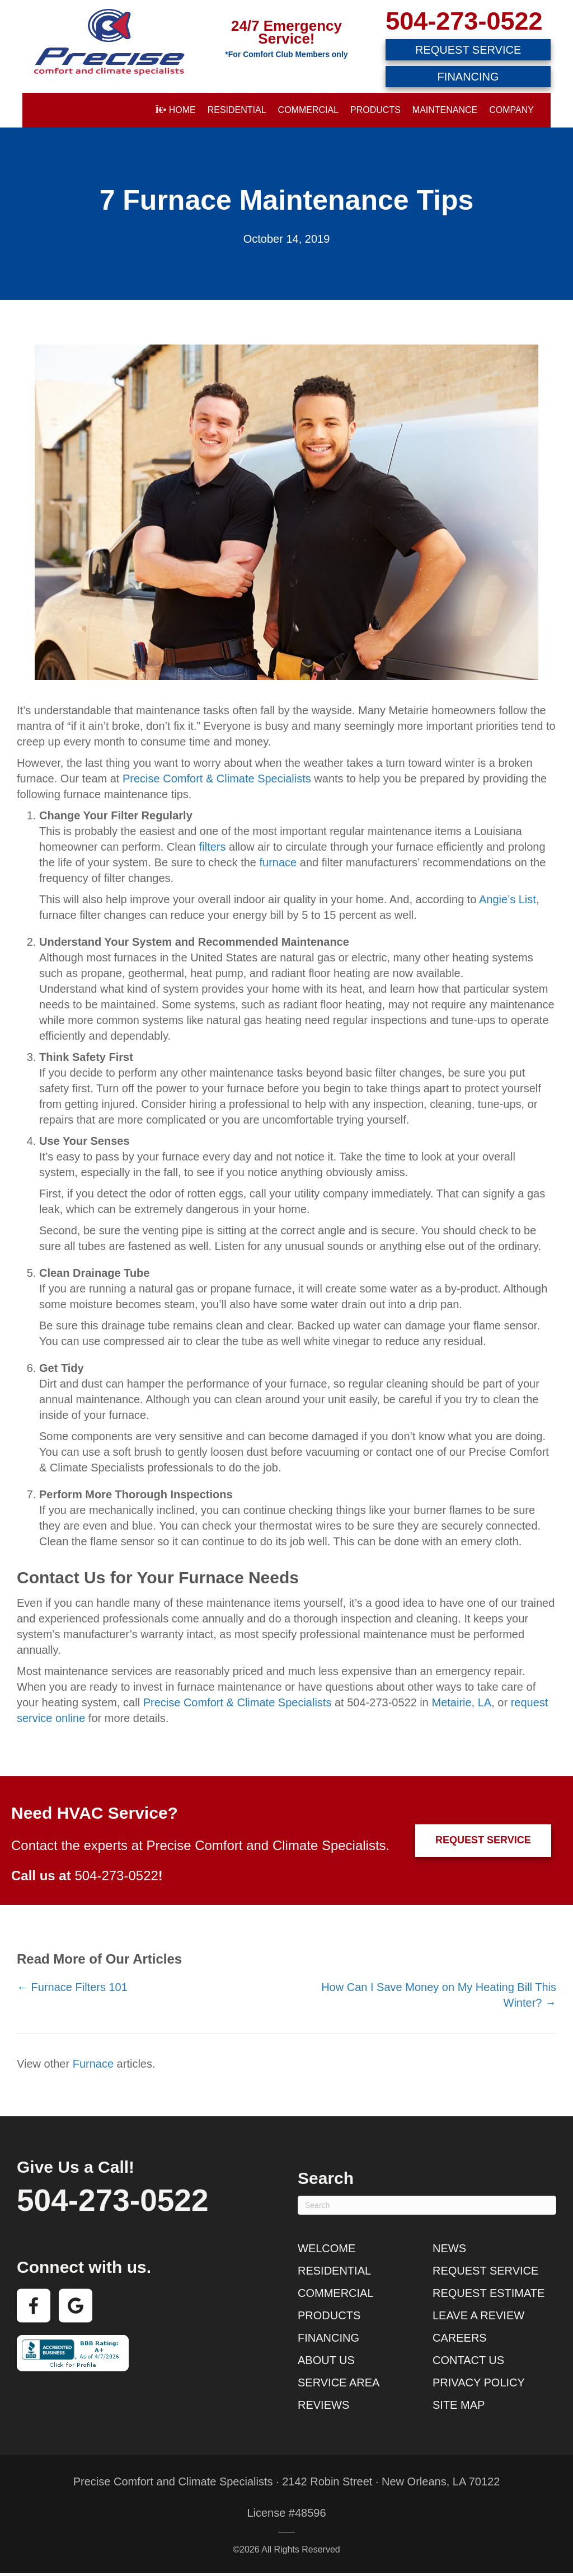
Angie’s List (507, 899)
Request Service (485, 2270)
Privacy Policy (479, 2382)
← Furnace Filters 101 (72, 1987)
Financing (328, 2338)
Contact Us (468, 2360)
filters (212, 847)
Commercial (308, 110)
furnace (278, 862)
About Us (326, 2360)
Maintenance (444, 110)
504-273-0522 (464, 21)
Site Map (459, 2405)
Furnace (93, 2064)
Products (375, 110)
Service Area (338, 2382)
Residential (237, 110)
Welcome (326, 2248)
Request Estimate (488, 2293)
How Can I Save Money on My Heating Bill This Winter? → (438, 1995)
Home (175, 110)
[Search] (427, 2205)
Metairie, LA (461, 1702)
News (449, 2248)
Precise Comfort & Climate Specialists (217, 778)
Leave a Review (478, 2315)
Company (511, 110)
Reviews (323, 2405)
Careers (460, 2338)
